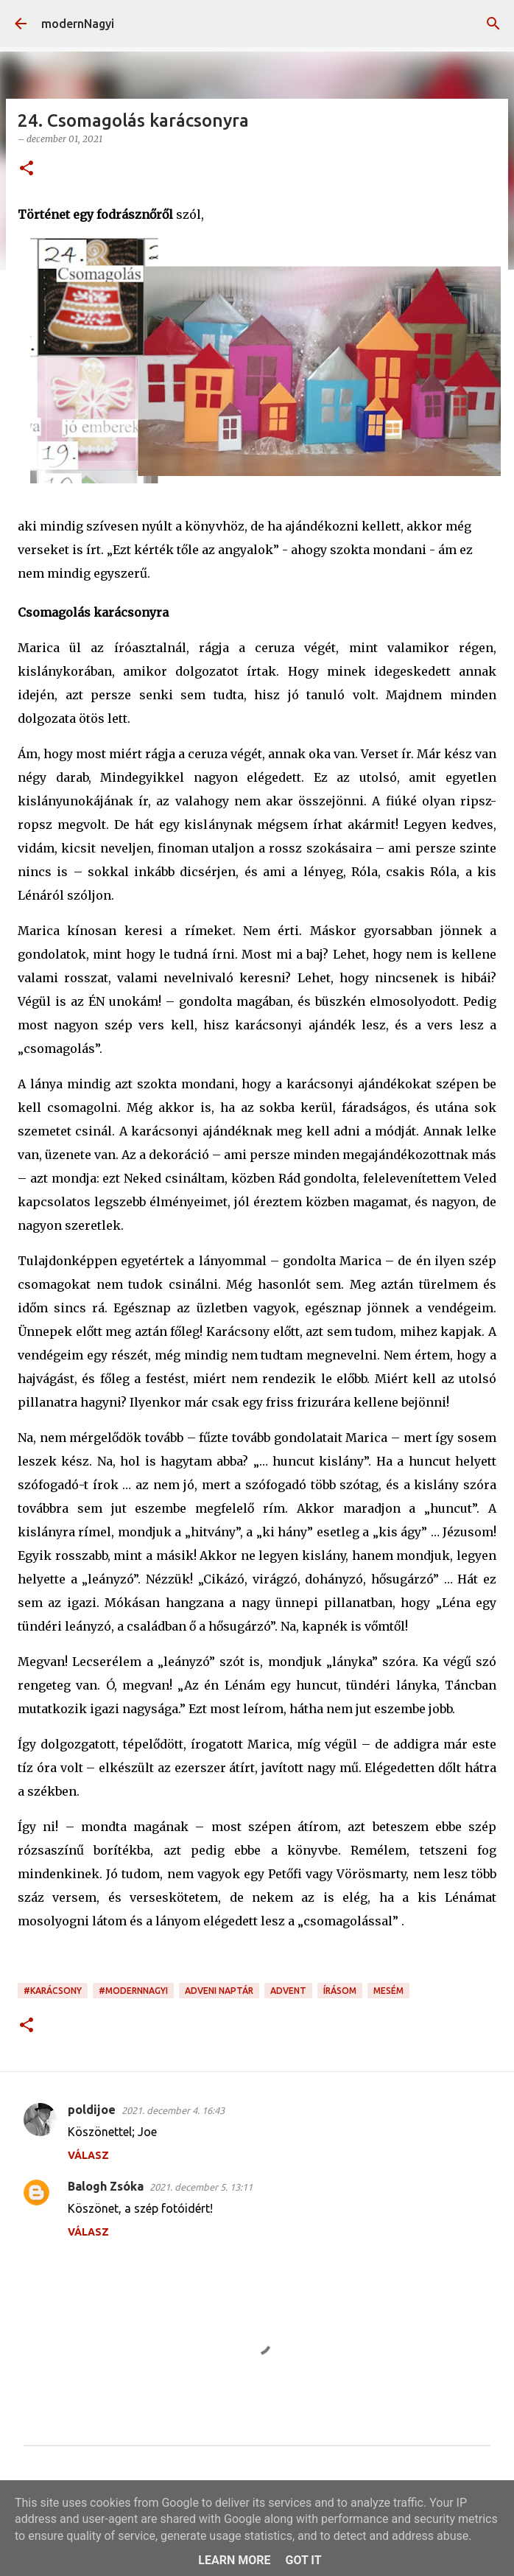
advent (288, 1990)
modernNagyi (77, 23)
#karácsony (53, 1990)
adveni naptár (219, 1990)
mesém (388, 1990)
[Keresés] (493, 23)
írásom (339, 1990)
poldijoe (92, 2109)
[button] (26, 169)
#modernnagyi (133, 1990)
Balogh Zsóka (106, 2186)
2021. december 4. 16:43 (173, 2110)
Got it (303, 2560)
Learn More (234, 2560)
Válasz (88, 2155)
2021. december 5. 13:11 (201, 2187)
